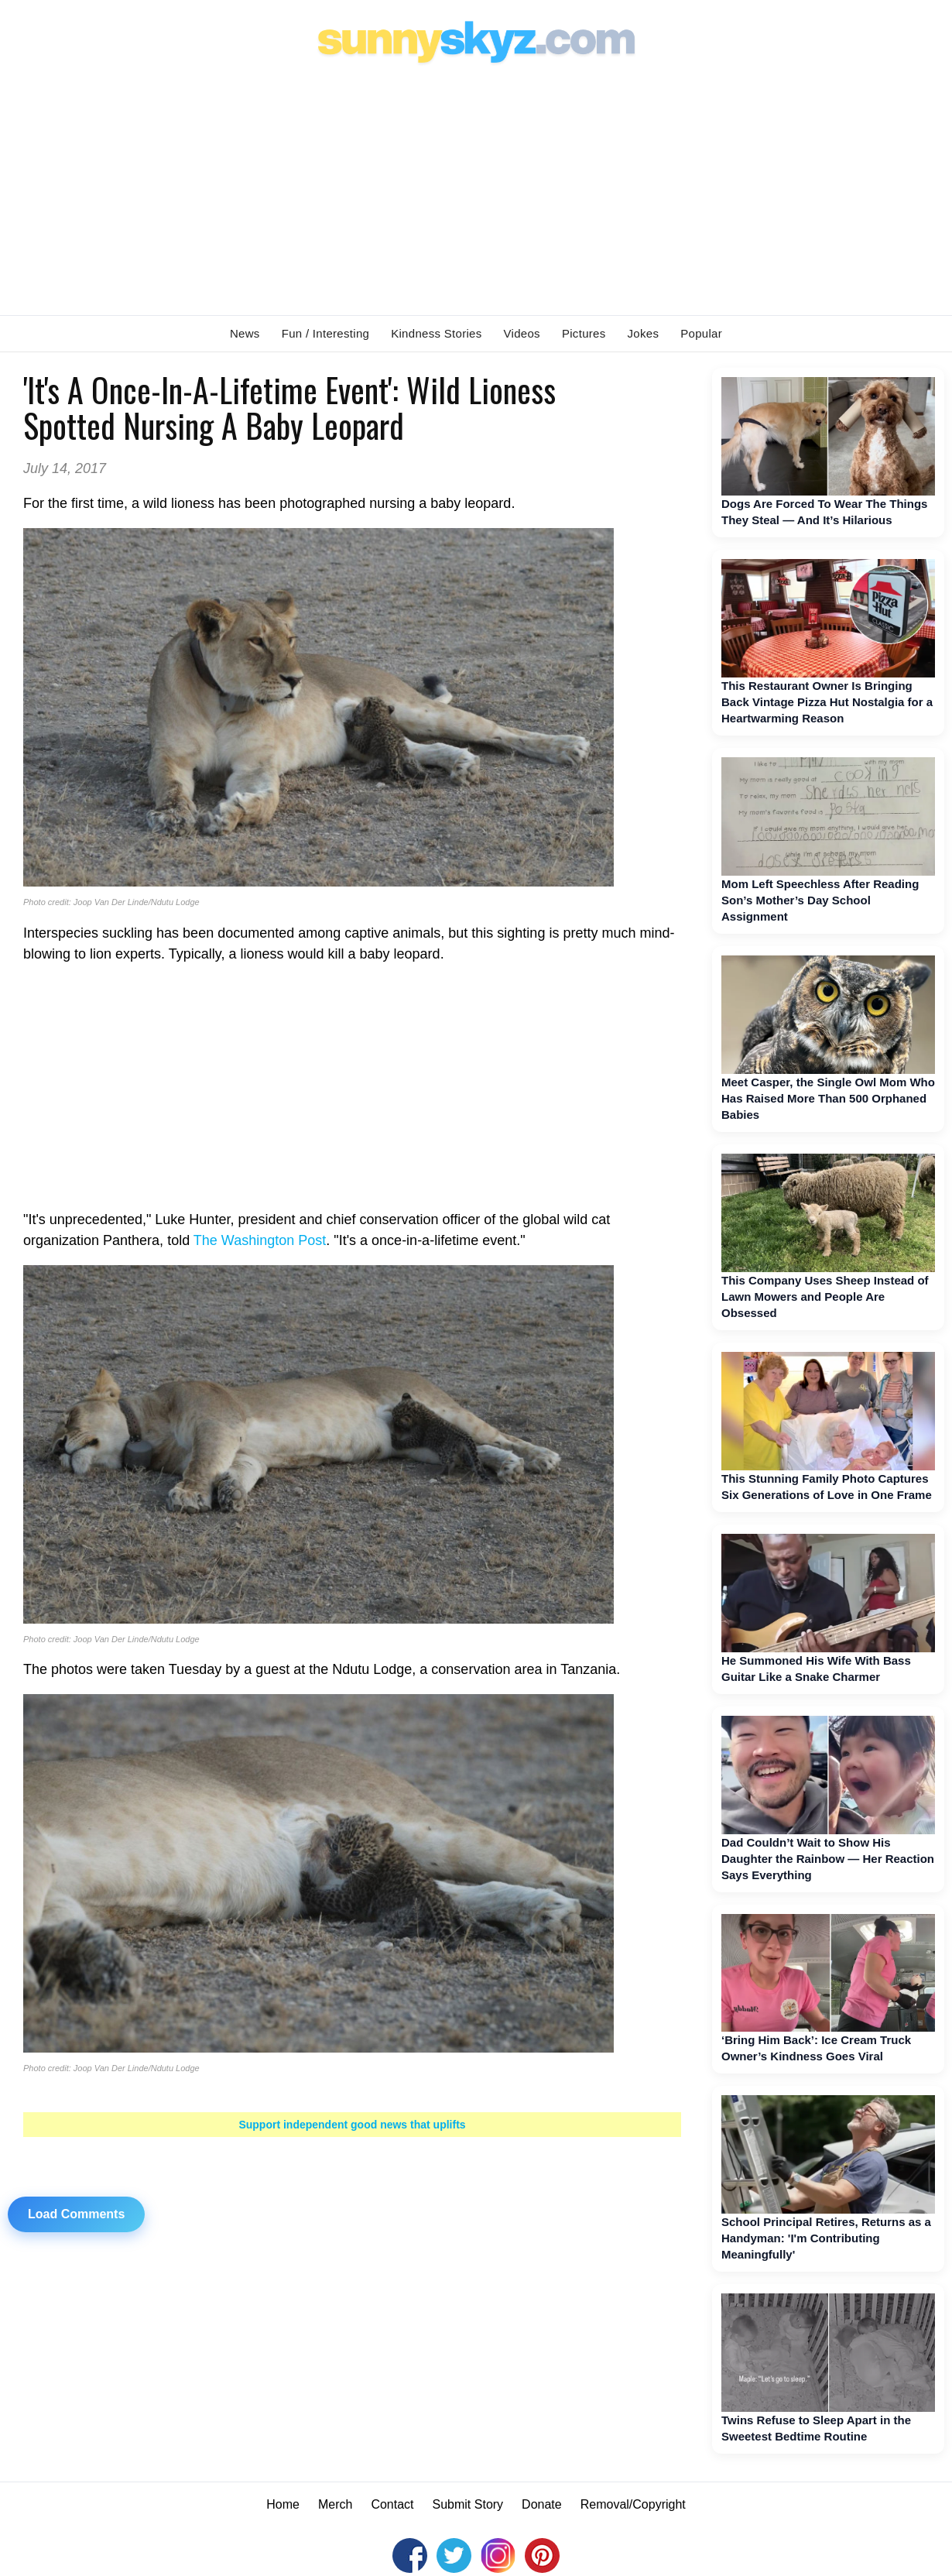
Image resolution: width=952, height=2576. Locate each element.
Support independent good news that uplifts (351, 2124)
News (245, 333)
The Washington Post (259, 1240)
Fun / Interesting (326, 333)
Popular (701, 333)
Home (283, 2504)
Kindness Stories (436, 333)
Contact (392, 2504)
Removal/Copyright (633, 2504)
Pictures (584, 333)
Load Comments (76, 2214)
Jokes (643, 333)
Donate (542, 2504)
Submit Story (468, 2504)
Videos (522, 333)
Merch (335, 2504)
